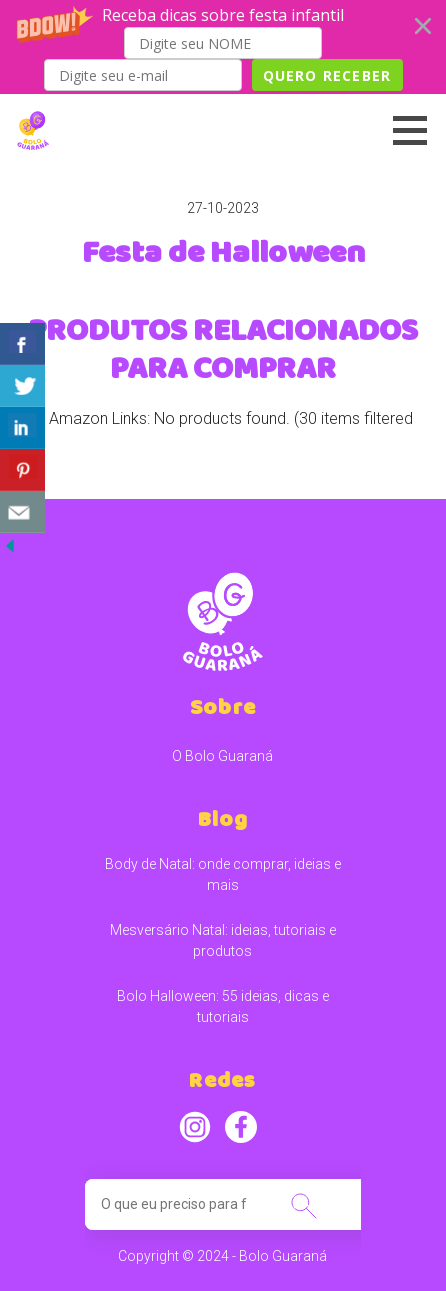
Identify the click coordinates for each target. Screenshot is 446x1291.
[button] (223, 47)
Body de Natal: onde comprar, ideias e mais (223, 874)
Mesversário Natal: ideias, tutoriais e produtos (223, 940)
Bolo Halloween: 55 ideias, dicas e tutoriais (223, 1006)
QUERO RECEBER (327, 75)
